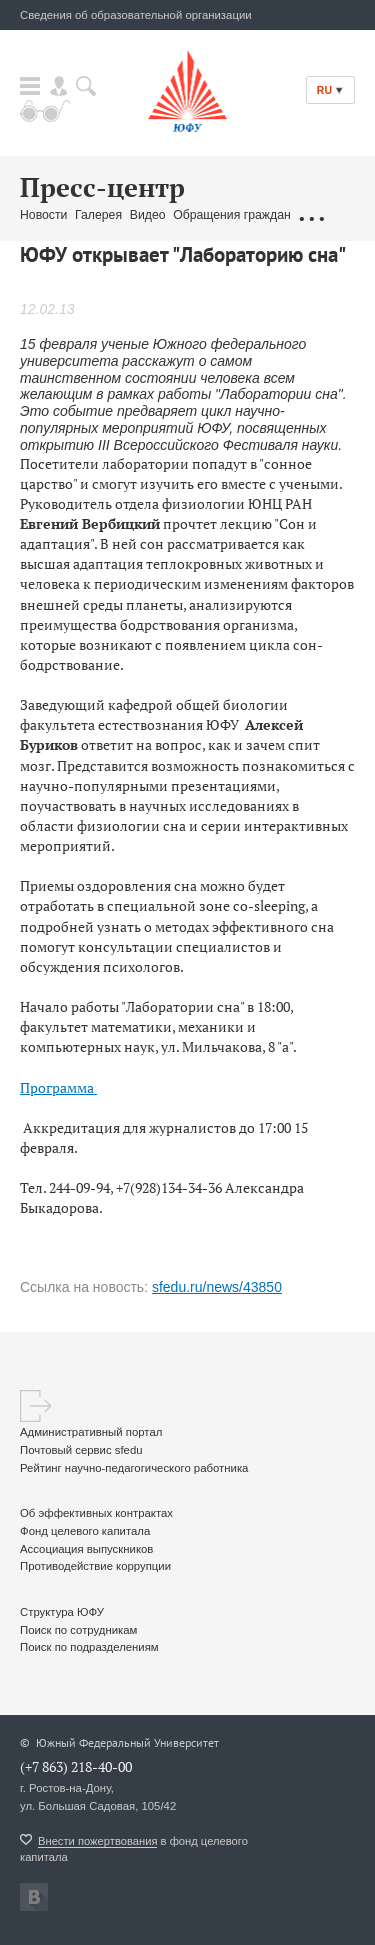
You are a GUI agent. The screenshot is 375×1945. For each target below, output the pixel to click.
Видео (148, 215)
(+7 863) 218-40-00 (76, 1766)
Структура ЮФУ (62, 1612)
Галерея (98, 215)
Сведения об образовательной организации (136, 15)
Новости (43, 215)
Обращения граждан (232, 215)
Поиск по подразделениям (89, 1647)
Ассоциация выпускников (86, 1549)
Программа (58, 1087)
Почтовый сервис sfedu (81, 1450)
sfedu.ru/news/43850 (217, 1287)
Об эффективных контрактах (96, 1513)
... (311, 216)
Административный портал (91, 1432)
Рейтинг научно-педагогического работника (134, 1468)
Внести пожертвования (97, 1841)
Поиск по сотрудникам (78, 1630)
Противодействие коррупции (95, 1566)
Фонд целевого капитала (85, 1531)
